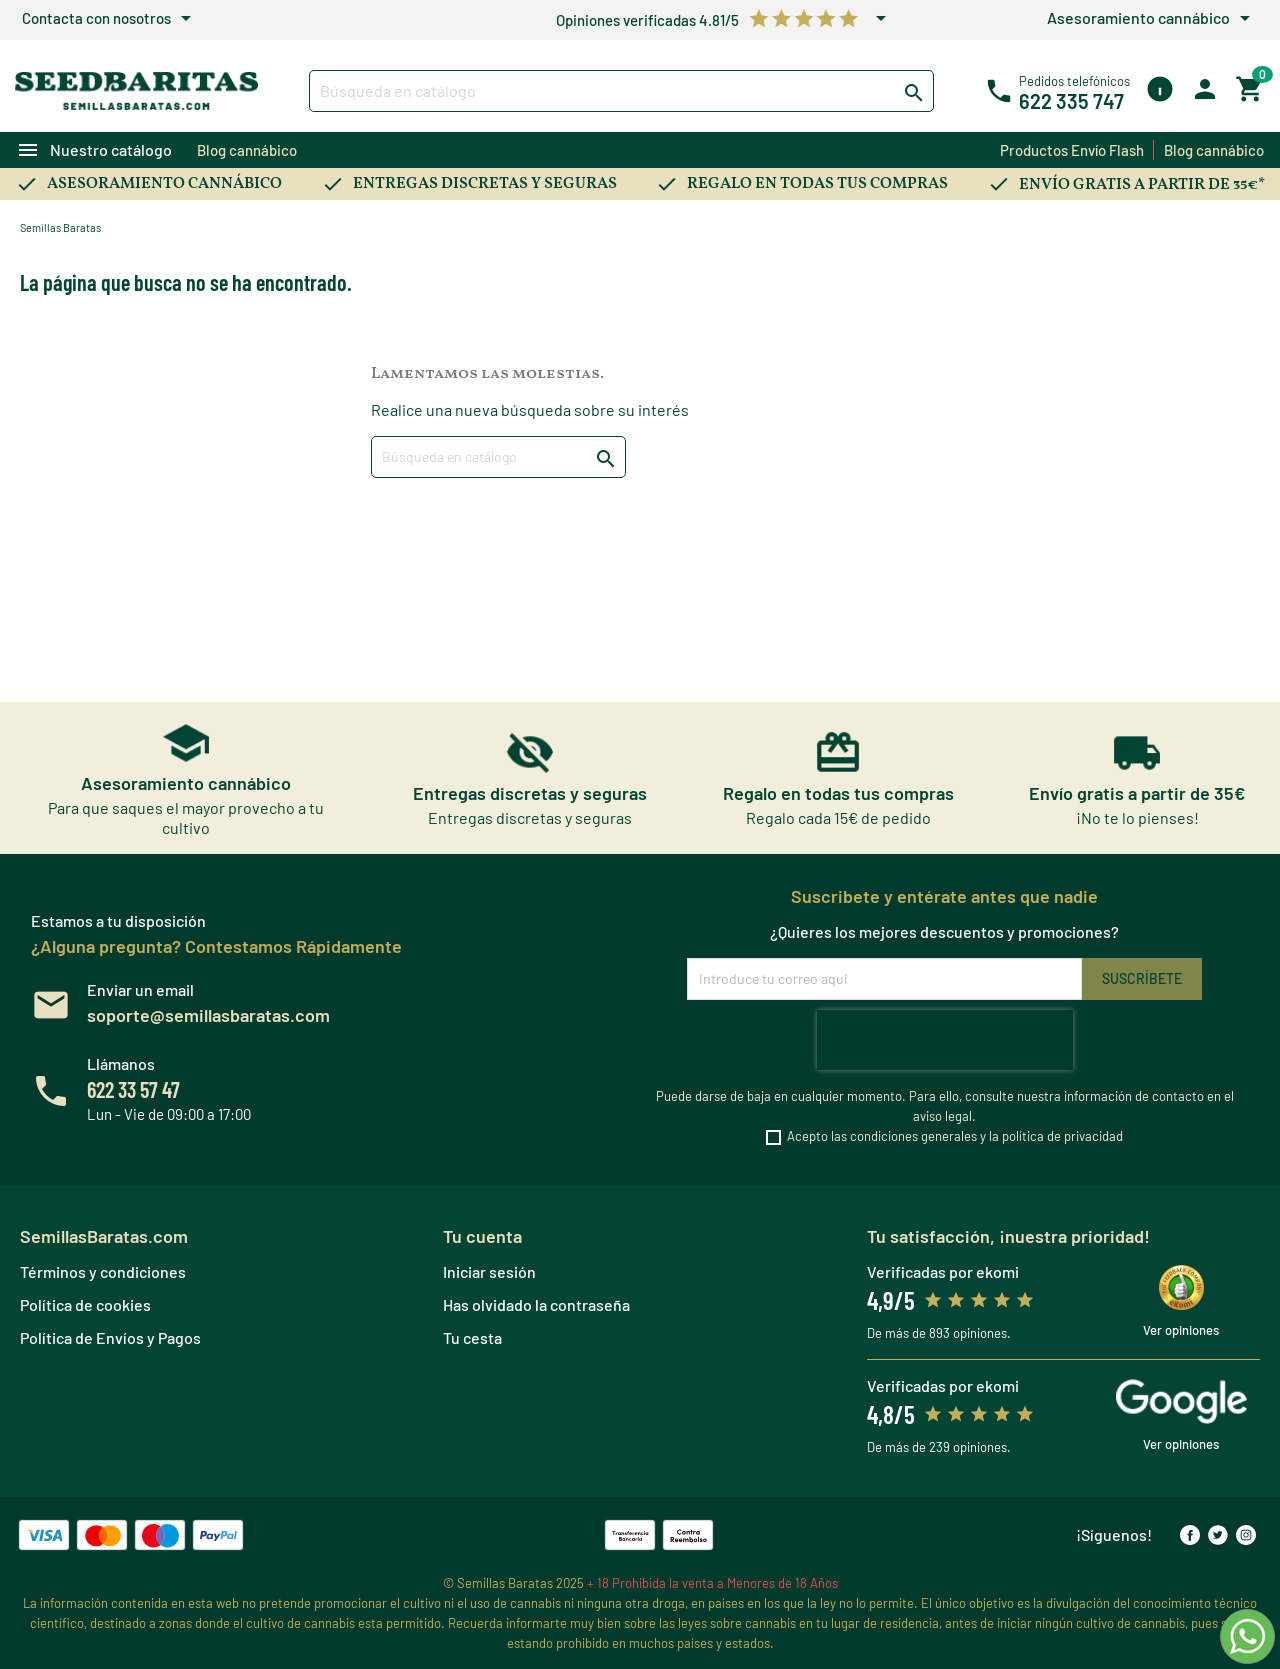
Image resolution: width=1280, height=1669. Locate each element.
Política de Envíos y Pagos (110, 1337)
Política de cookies (85, 1304)
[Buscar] (621, 91)
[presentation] (945, 1040)
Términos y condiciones (103, 1271)
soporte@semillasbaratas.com (208, 1015)
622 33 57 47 (133, 1089)
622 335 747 (1071, 101)
